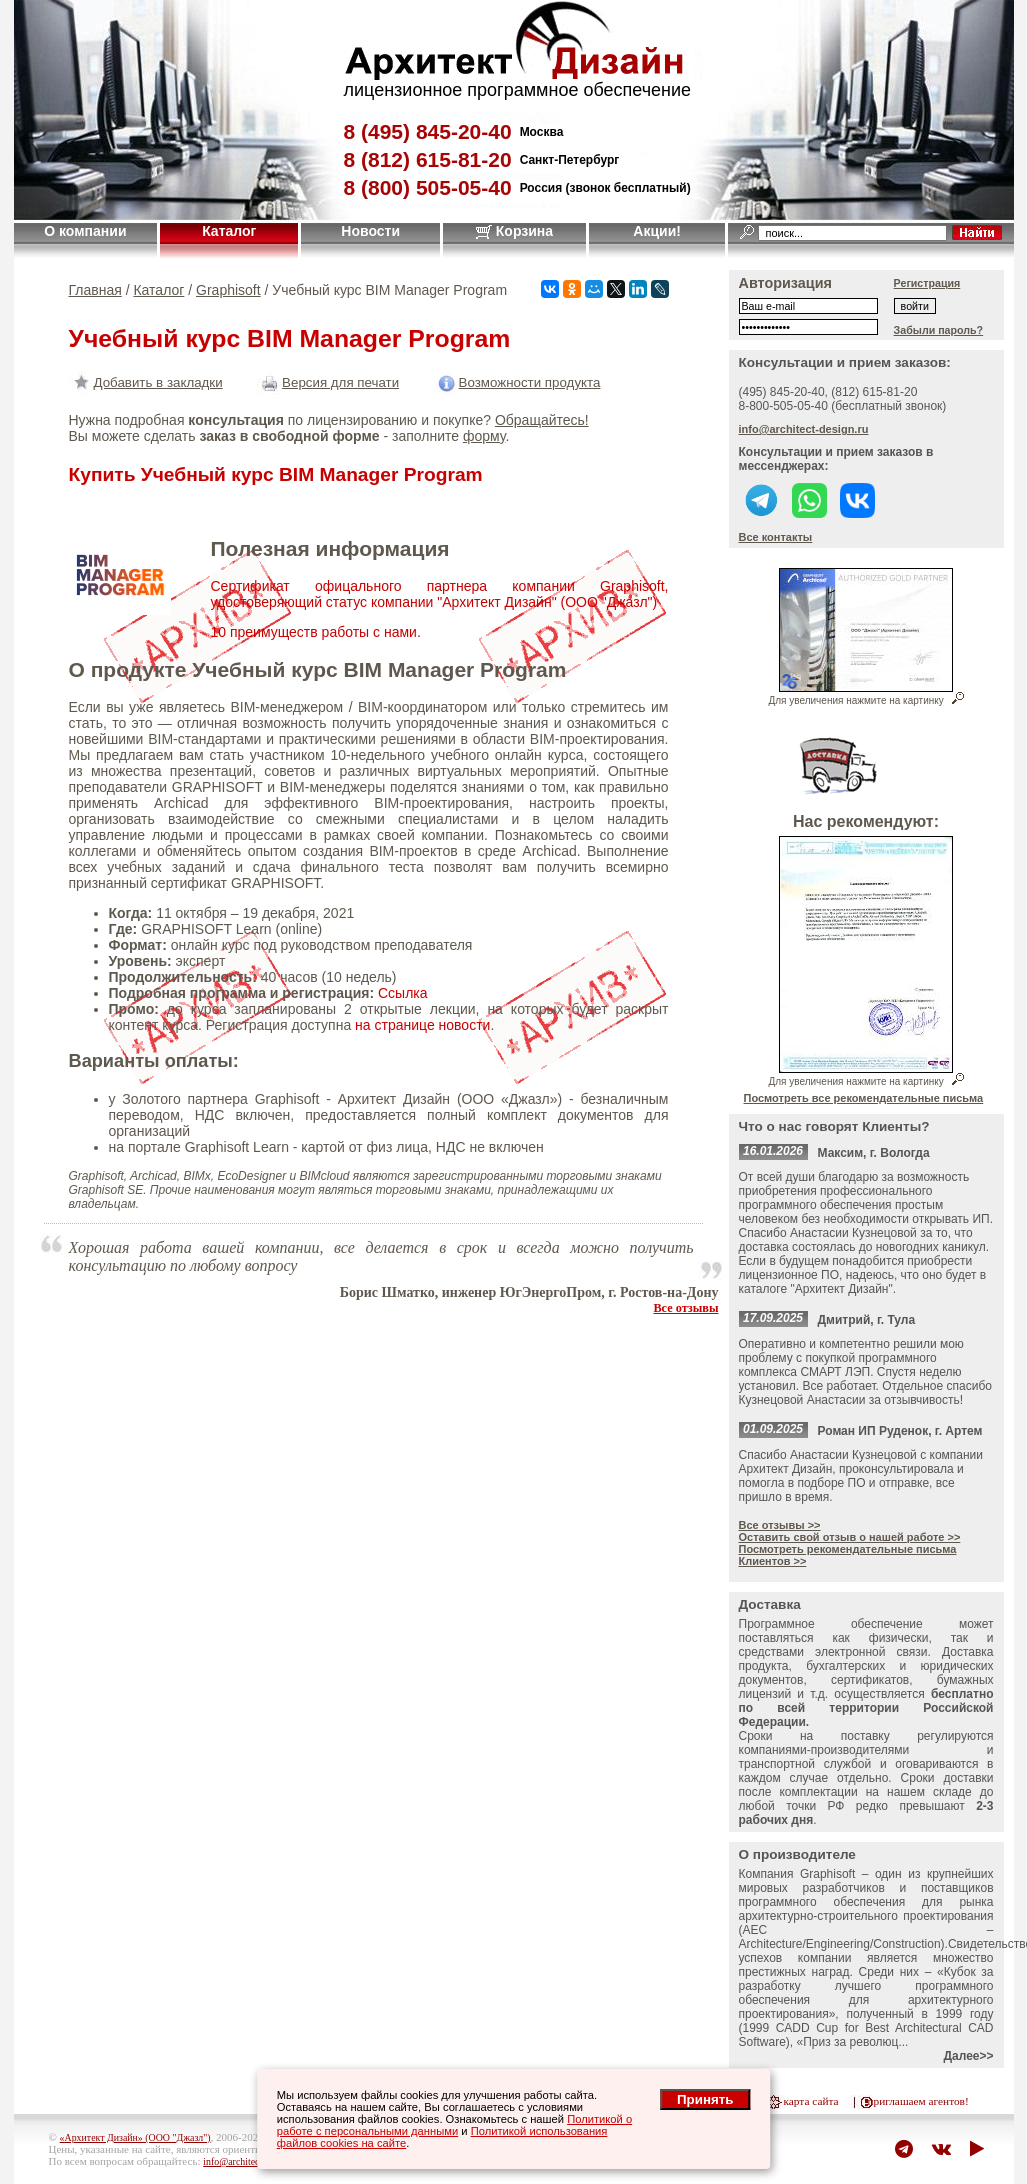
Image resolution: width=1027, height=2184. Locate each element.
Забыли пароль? (939, 330)
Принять (705, 2099)
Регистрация (927, 283)
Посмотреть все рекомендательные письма (864, 1098)
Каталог (229, 231)
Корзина (514, 231)
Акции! (657, 231)
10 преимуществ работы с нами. (316, 632)
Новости (370, 231)
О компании (85, 231)
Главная (95, 290)
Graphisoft (228, 290)
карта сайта (811, 2101)
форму (484, 436)
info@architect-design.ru (804, 429)
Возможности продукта (517, 382)
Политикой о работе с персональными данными (454, 2125)
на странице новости (422, 1025)
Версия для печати (328, 382)
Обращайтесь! (542, 420)
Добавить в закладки (146, 382)
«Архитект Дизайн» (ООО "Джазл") (135, 2137)
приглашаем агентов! (917, 2101)
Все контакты (776, 537)
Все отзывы (685, 1308)
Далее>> (968, 2056)
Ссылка (403, 993)
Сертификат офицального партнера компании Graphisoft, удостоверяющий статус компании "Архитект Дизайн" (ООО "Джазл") (440, 594)
